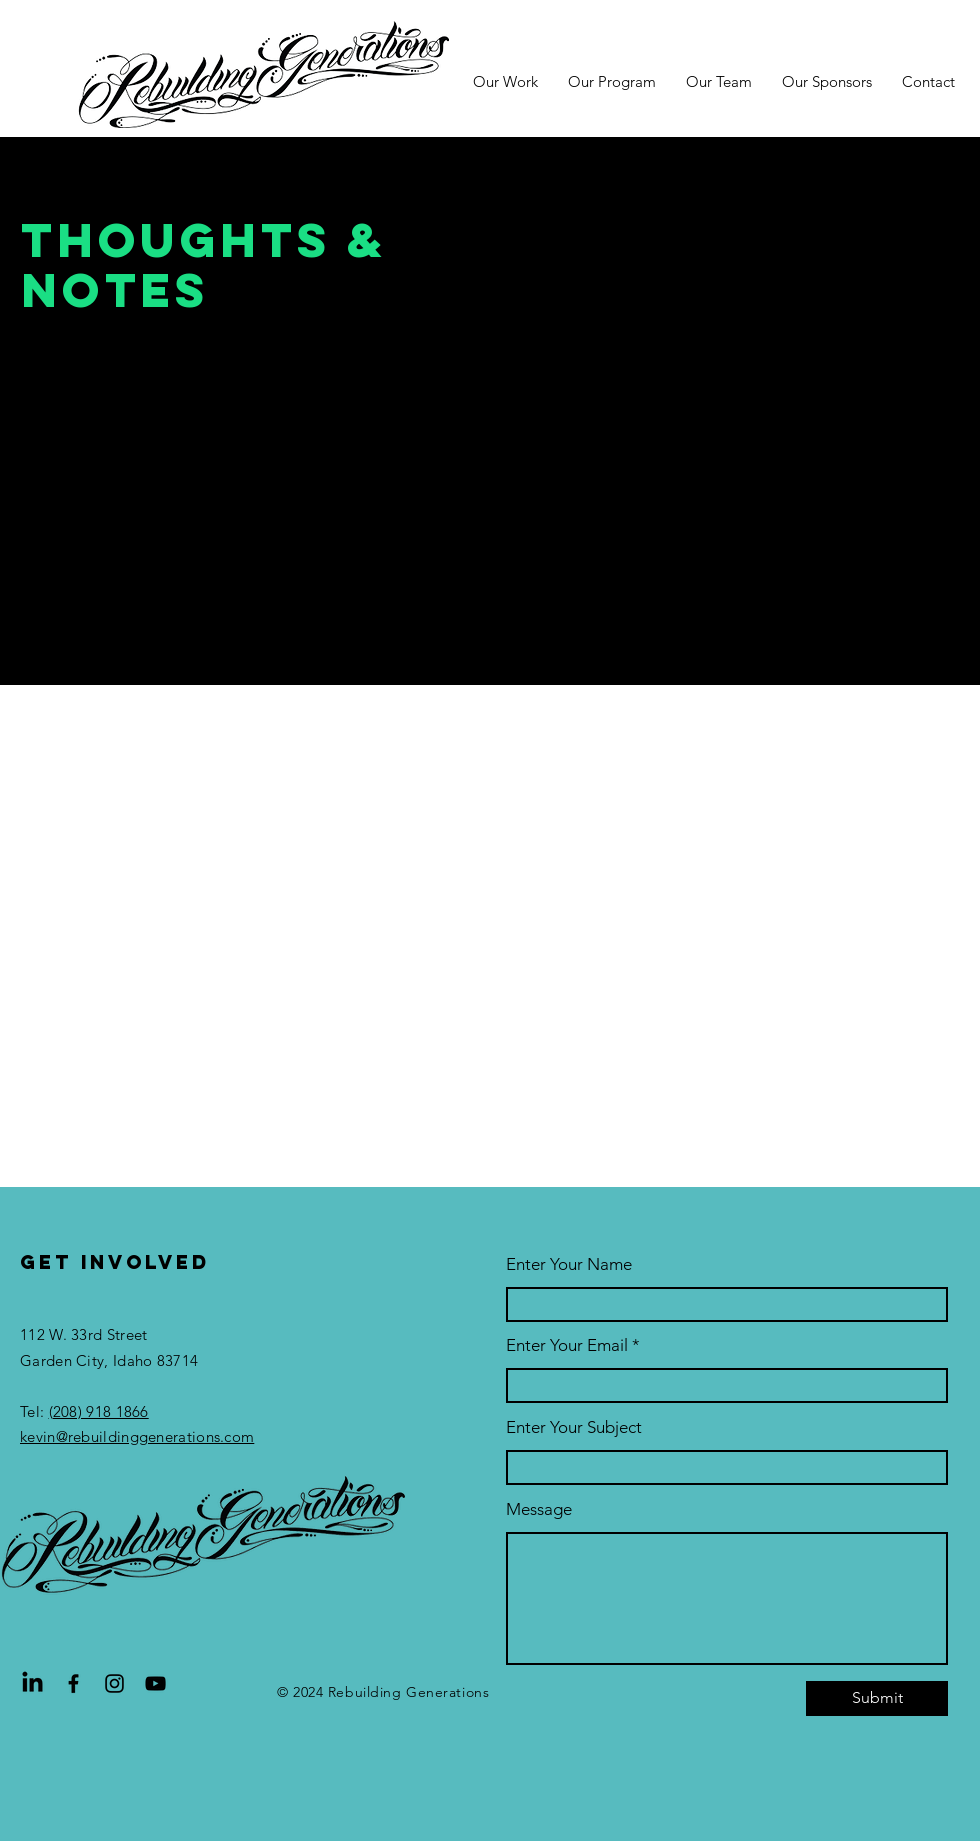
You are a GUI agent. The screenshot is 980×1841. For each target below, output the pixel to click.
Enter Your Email (567, 1345)
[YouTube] (155, 1683)
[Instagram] (114, 1683)
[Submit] (877, 1698)
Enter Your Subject (574, 1427)
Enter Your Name (569, 1264)
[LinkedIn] (32, 1683)
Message (539, 1509)
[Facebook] (73, 1683)
